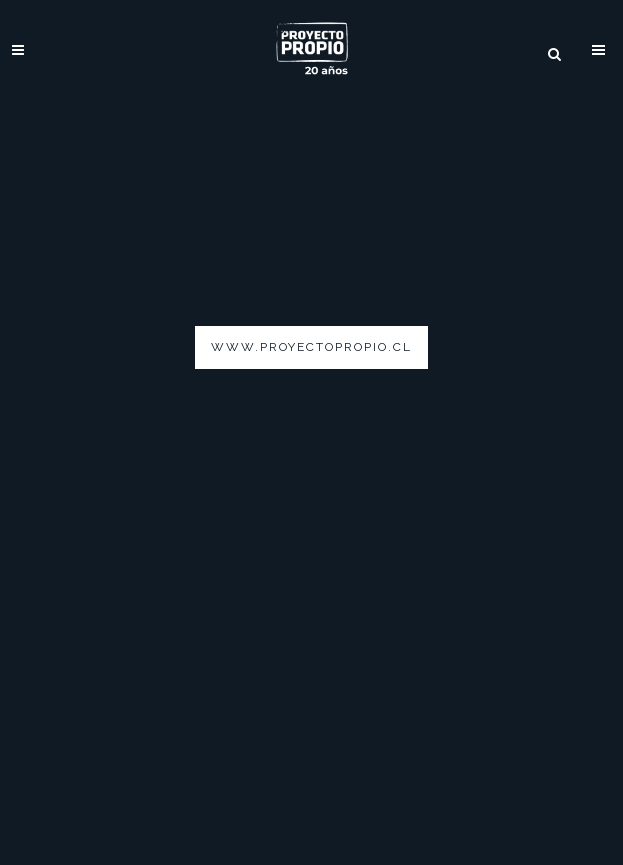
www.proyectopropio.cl (311, 347)
